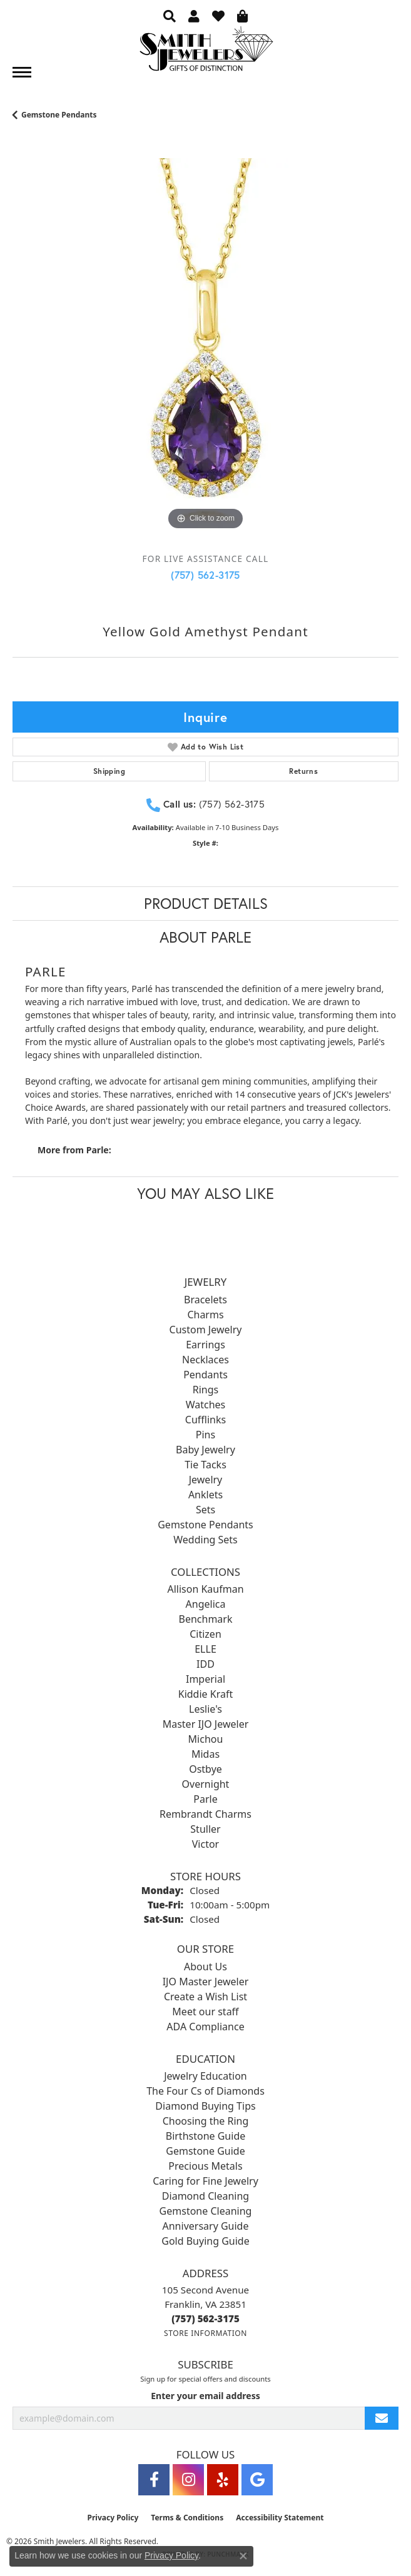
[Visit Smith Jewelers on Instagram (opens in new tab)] (188, 2479)
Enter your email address (205, 2396)
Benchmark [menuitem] (206, 1619)
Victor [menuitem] (205, 1844)
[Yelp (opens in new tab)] (222, 2479)
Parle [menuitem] (205, 1799)
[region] (205, 351)
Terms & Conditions (187, 2517)
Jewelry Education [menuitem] (205, 2076)
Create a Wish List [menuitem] (205, 1996)
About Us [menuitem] (205, 1966)
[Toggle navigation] (22, 72)
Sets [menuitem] (205, 1509)
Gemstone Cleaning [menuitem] (206, 2211)
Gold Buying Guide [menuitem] (205, 2241)
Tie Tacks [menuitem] (205, 1464)
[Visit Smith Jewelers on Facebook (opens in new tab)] (154, 2479)
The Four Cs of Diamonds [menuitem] (205, 2091)
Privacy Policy (113, 2517)
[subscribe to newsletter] (381, 2418)
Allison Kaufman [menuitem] (205, 1589)
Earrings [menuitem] (205, 1344)
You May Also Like (205, 1193)
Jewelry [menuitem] (206, 1479)
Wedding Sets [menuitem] (205, 1539)
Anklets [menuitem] (205, 1494)
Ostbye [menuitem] (205, 1769)
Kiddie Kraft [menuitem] (205, 1694)
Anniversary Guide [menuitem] (206, 2226)
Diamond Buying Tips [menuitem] (205, 2106)
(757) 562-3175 (205, 574)
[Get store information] (205, 2333)
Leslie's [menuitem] (205, 1709)
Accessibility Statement (279, 2517)
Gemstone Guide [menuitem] (205, 2151)
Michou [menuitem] (205, 1739)
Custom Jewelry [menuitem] (206, 1329)
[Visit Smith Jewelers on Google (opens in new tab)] (257, 2479)
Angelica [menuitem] (206, 1604)
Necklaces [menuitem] (205, 1359)
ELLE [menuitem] (205, 1649)
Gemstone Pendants (59, 114)
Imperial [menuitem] (205, 1679)
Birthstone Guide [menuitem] (206, 2136)
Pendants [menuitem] (205, 1374)
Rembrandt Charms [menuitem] (205, 1814)
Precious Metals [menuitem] (205, 2166)
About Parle (205, 937)
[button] (169, 15)
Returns (303, 771)
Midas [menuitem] (205, 1754)
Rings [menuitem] (205, 1389)
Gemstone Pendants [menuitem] (205, 1524)
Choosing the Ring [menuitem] (206, 2121)
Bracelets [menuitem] (205, 1299)
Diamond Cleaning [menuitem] (205, 2196)
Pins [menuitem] (205, 1434)
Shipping (109, 771)
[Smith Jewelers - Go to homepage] (206, 52)
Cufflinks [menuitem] (205, 1419)
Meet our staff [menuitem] (205, 2011)
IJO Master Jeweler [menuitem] (206, 1981)
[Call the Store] (205, 2318)
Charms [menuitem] (205, 1314)
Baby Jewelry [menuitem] (205, 1449)
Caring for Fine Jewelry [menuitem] (205, 2181)
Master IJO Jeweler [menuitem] (206, 1724)
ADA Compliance (205, 2026)
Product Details (206, 903)
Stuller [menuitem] (205, 1829)
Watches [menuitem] (206, 1404)
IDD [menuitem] (205, 1664)
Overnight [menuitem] (206, 1784)
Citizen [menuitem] (205, 1634)
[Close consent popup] (243, 2556)
